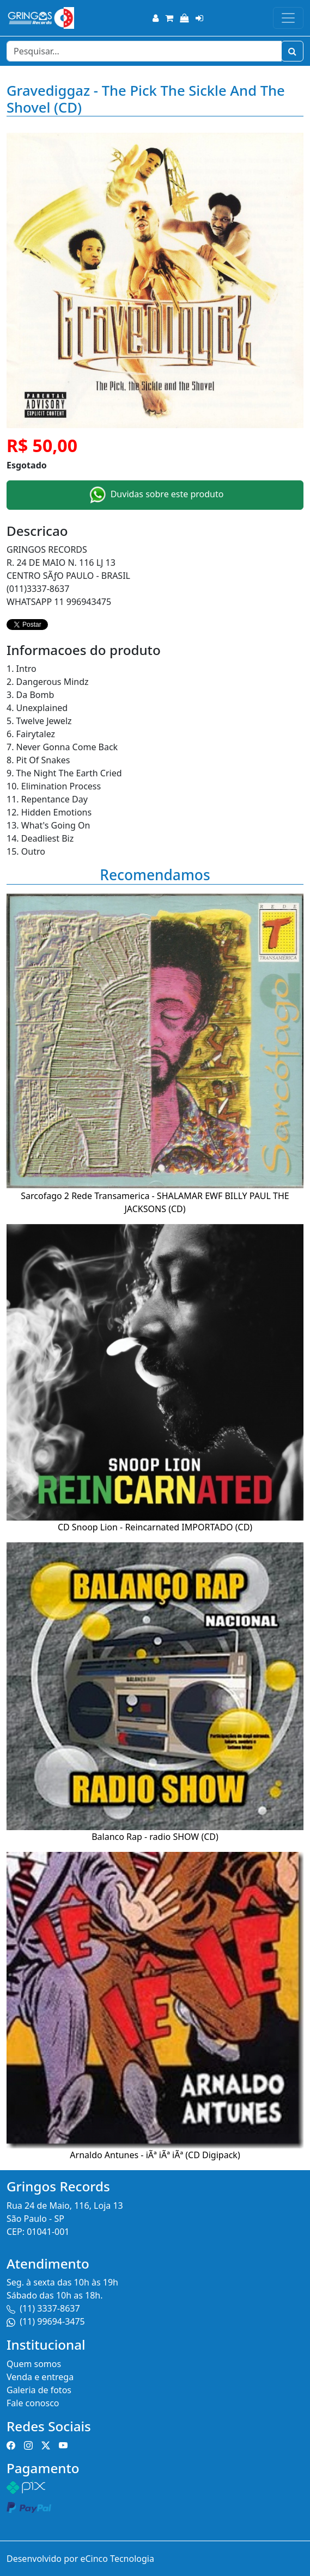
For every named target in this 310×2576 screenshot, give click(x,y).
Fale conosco (33, 2403)
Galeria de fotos (39, 2390)
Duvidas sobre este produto (155, 495)
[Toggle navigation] (288, 18)
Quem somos (34, 2364)
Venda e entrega (40, 2377)
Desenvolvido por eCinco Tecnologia (80, 2559)
